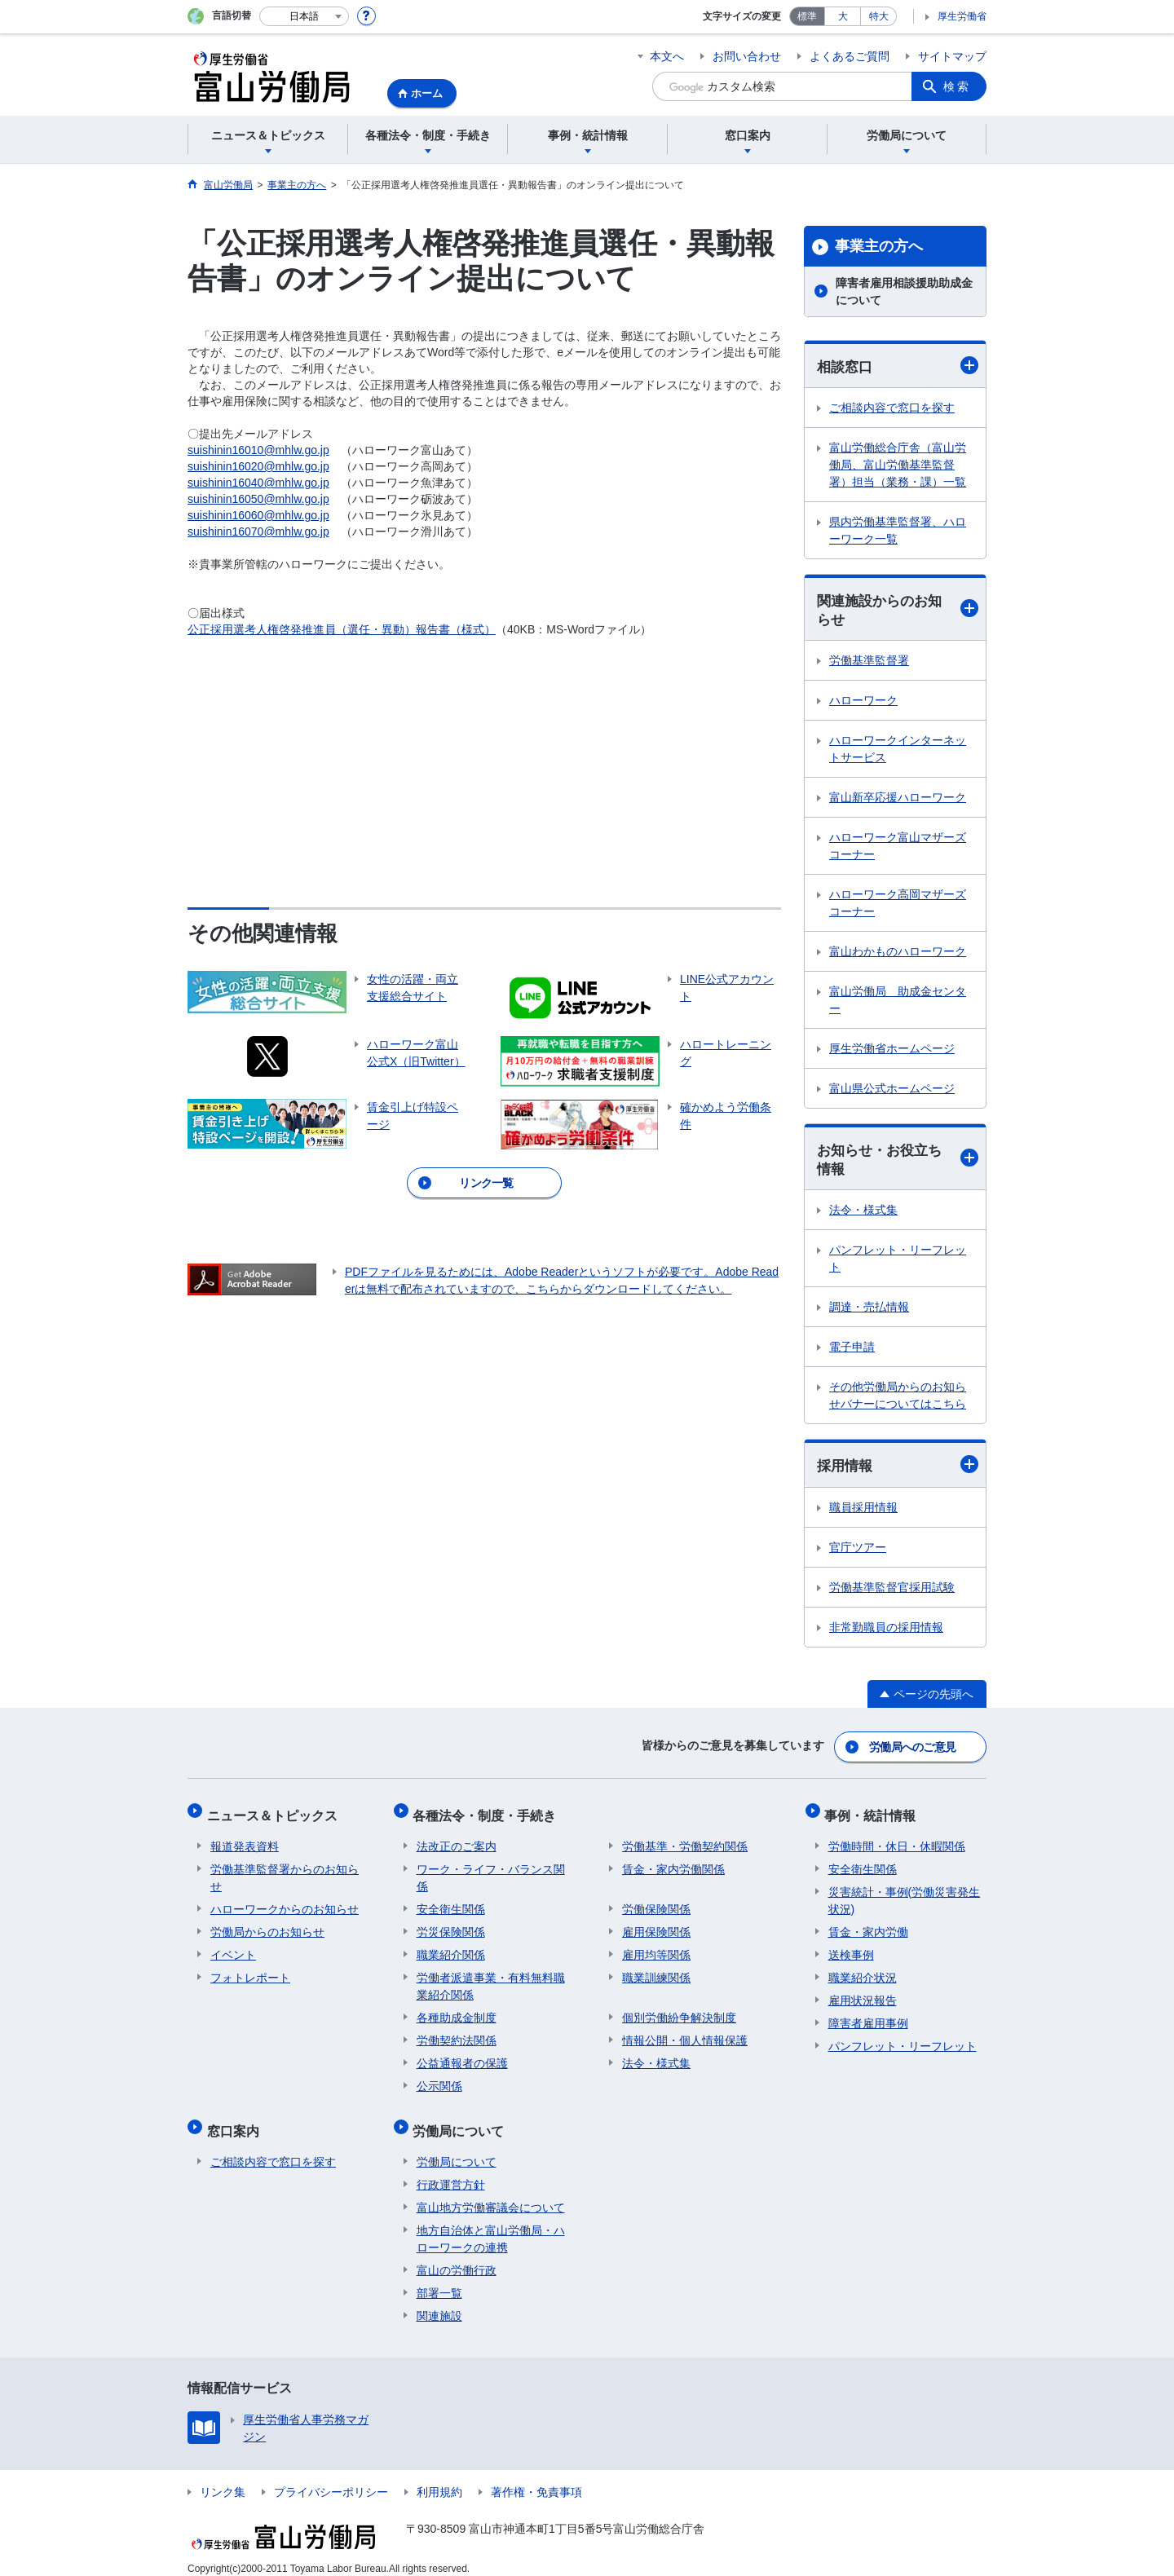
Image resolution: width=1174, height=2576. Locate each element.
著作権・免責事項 (536, 2478)
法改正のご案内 (457, 1839)
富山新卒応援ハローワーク (897, 799)
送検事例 (851, 1948)
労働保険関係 (656, 1902)
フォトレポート (250, 1971)
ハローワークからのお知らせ (284, 1902)
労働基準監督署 (869, 662)
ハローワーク (863, 702)
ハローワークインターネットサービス (897, 751)
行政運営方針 (451, 2170)
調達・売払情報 (869, 1310)
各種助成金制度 (457, 2011)
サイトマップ (952, 56)
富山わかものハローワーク (897, 953)
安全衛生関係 (451, 1902)
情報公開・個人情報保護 (685, 2033)
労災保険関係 (451, 1925)
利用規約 (439, 2478)
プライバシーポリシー (331, 2478)
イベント (233, 1948)
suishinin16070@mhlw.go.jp (258, 531)
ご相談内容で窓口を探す (892, 408)
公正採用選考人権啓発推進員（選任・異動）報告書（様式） (342, 629)
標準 (807, 16)
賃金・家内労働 (868, 1925)
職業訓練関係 (656, 1971)
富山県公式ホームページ (892, 1090)
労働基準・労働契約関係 (685, 1839)
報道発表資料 (244, 1839)
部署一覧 (439, 2279)
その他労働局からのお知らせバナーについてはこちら (897, 1399)
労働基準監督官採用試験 (892, 1591)
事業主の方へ (879, 246)
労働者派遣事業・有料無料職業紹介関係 (491, 1980)
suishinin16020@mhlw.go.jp (258, 466)
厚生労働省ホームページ (892, 1050)
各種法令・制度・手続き (488, 1813)
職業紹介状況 (862, 1971)
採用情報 (897, 1468)
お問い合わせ (747, 56)
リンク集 (222, 2478)
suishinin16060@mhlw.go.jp (258, 515)
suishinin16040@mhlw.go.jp (258, 482)
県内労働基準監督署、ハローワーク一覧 (897, 531)
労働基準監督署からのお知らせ (284, 1871)
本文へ (667, 56)
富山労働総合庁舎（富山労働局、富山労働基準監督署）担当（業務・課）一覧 (897, 465)
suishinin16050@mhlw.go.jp (258, 498)
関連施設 (439, 2302)
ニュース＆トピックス (275, 1813)
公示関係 (439, 2079)
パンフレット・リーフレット (897, 1262)
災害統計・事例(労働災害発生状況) (904, 1894)
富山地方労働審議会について (491, 2193)
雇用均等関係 (656, 1948)
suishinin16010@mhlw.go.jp (258, 450)
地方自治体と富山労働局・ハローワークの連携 (491, 2225)
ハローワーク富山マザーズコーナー (897, 848)
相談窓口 (897, 365)
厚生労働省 (962, 16)
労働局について (462, 2121)
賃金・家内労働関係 (673, 1862)
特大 (879, 16)
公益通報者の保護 (462, 2056)
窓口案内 (236, 2121)
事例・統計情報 (874, 1813)
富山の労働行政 (457, 2256)
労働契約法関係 (457, 2033)
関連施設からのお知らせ (897, 611)
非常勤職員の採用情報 (886, 1631)
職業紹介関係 (451, 1948)
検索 (957, 86)
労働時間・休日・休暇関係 (896, 1839)
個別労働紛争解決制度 (679, 2011)
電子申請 (852, 1350)
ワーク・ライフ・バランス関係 (491, 1871)
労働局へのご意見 (913, 1748)
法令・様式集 (863, 1213)
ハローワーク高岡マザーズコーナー (897, 905)
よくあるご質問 (849, 56)
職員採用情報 (863, 1511)
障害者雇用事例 (868, 2016)
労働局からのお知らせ (267, 1925)
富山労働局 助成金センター (897, 1002)
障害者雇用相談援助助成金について (904, 291)
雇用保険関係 (656, 1925)
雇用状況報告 (862, 1993)
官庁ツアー (857, 1551)
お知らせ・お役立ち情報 (897, 1162)
